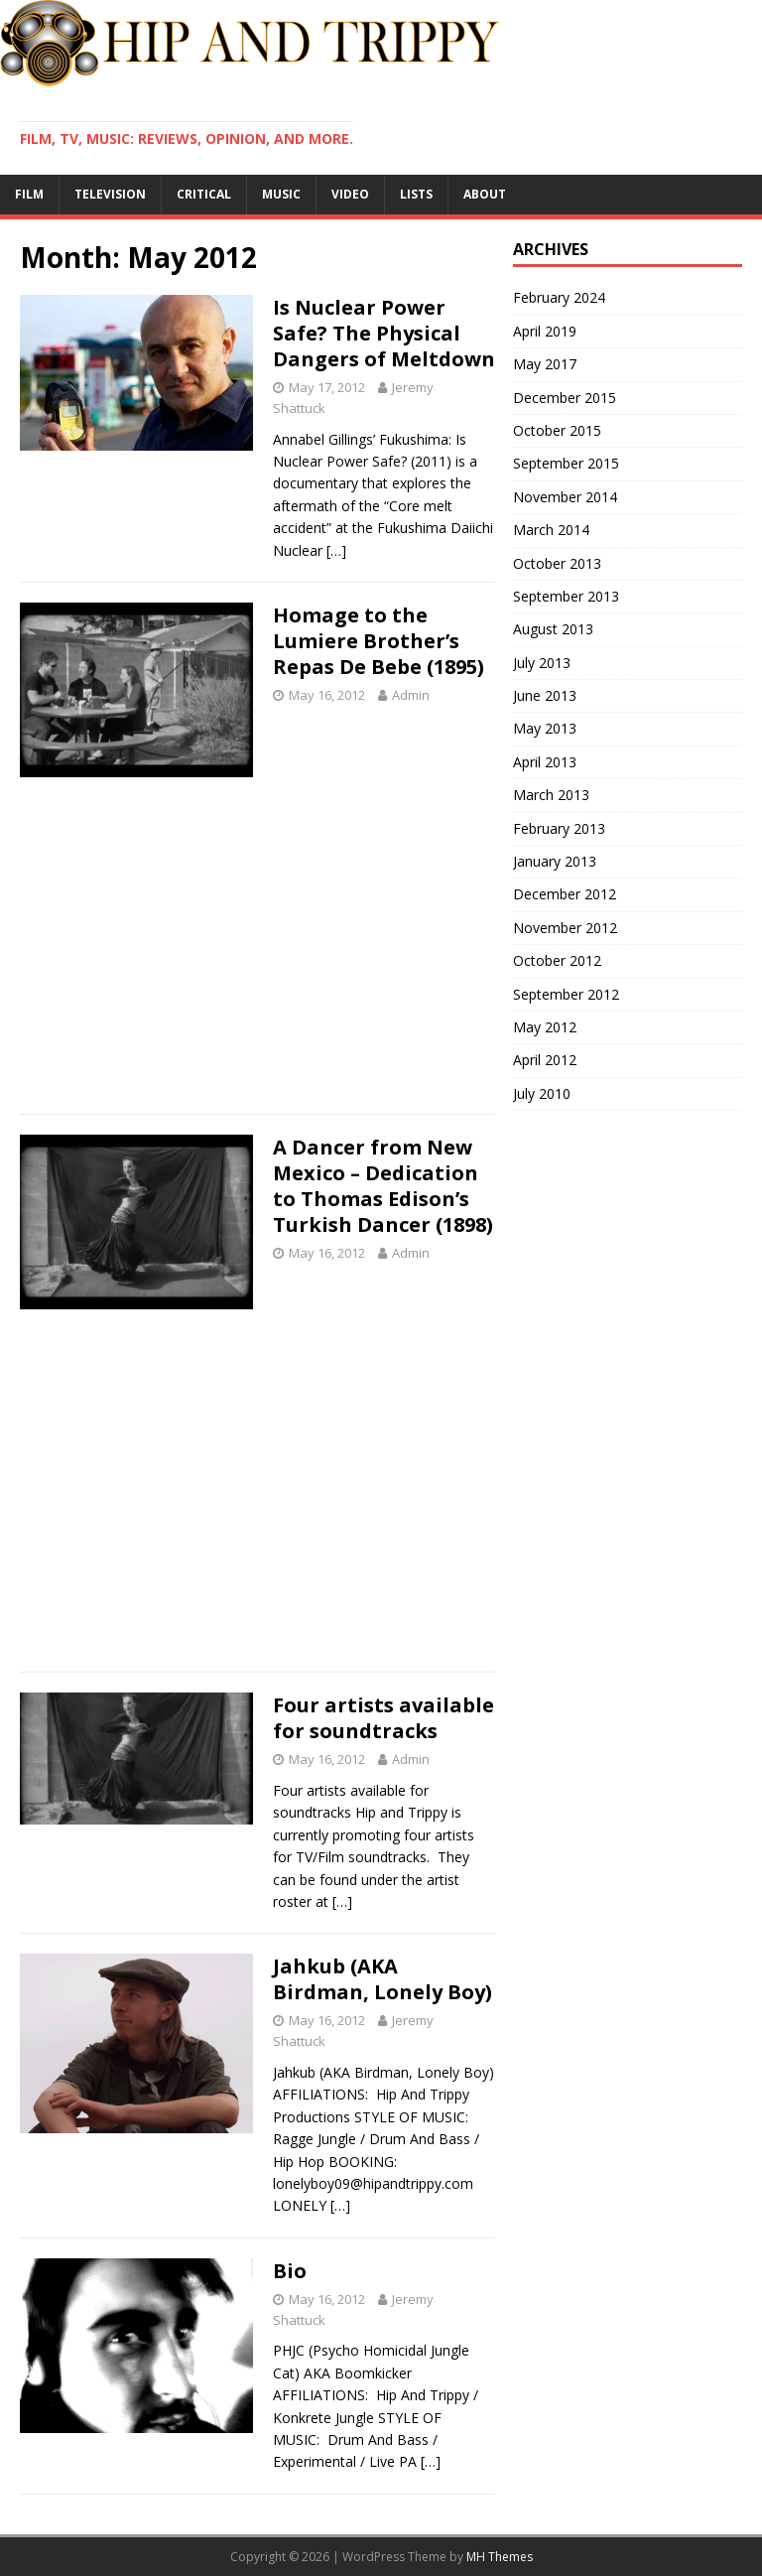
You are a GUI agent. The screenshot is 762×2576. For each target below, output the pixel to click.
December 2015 (564, 397)
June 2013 (544, 695)
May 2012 (544, 1026)
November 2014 (565, 496)
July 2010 (542, 1093)
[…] (336, 550)
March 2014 (551, 529)
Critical (204, 194)
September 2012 (566, 994)
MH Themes (499, 2556)
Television (110, 194)
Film (29, 194)
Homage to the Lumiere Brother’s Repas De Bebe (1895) (378, 641)
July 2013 (542, 662)
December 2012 (564, 893)
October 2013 (557, 563)
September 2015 (566, 463)
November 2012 (565, 927)
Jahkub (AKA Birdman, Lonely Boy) (382, 1979)
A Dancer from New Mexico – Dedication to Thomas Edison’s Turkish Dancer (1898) (383, 1186)
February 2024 (559, 297)
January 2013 (554, 861)
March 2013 (551, 794)
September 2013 (566, 596)
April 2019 (544, 331)
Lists (416, 194)
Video (350, 194)
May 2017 (544, 363)
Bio (290, 2270)
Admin (411, 695)
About (484, 194)
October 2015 (557, 430)
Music (281, 194)
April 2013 (544, 761)
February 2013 (559, 828)
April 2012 (544, 1059)
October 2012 (557, 960)
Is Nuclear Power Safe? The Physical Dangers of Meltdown (384, 333)
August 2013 (553, 628)
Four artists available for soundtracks (383, 1718)
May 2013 (544, 728)
